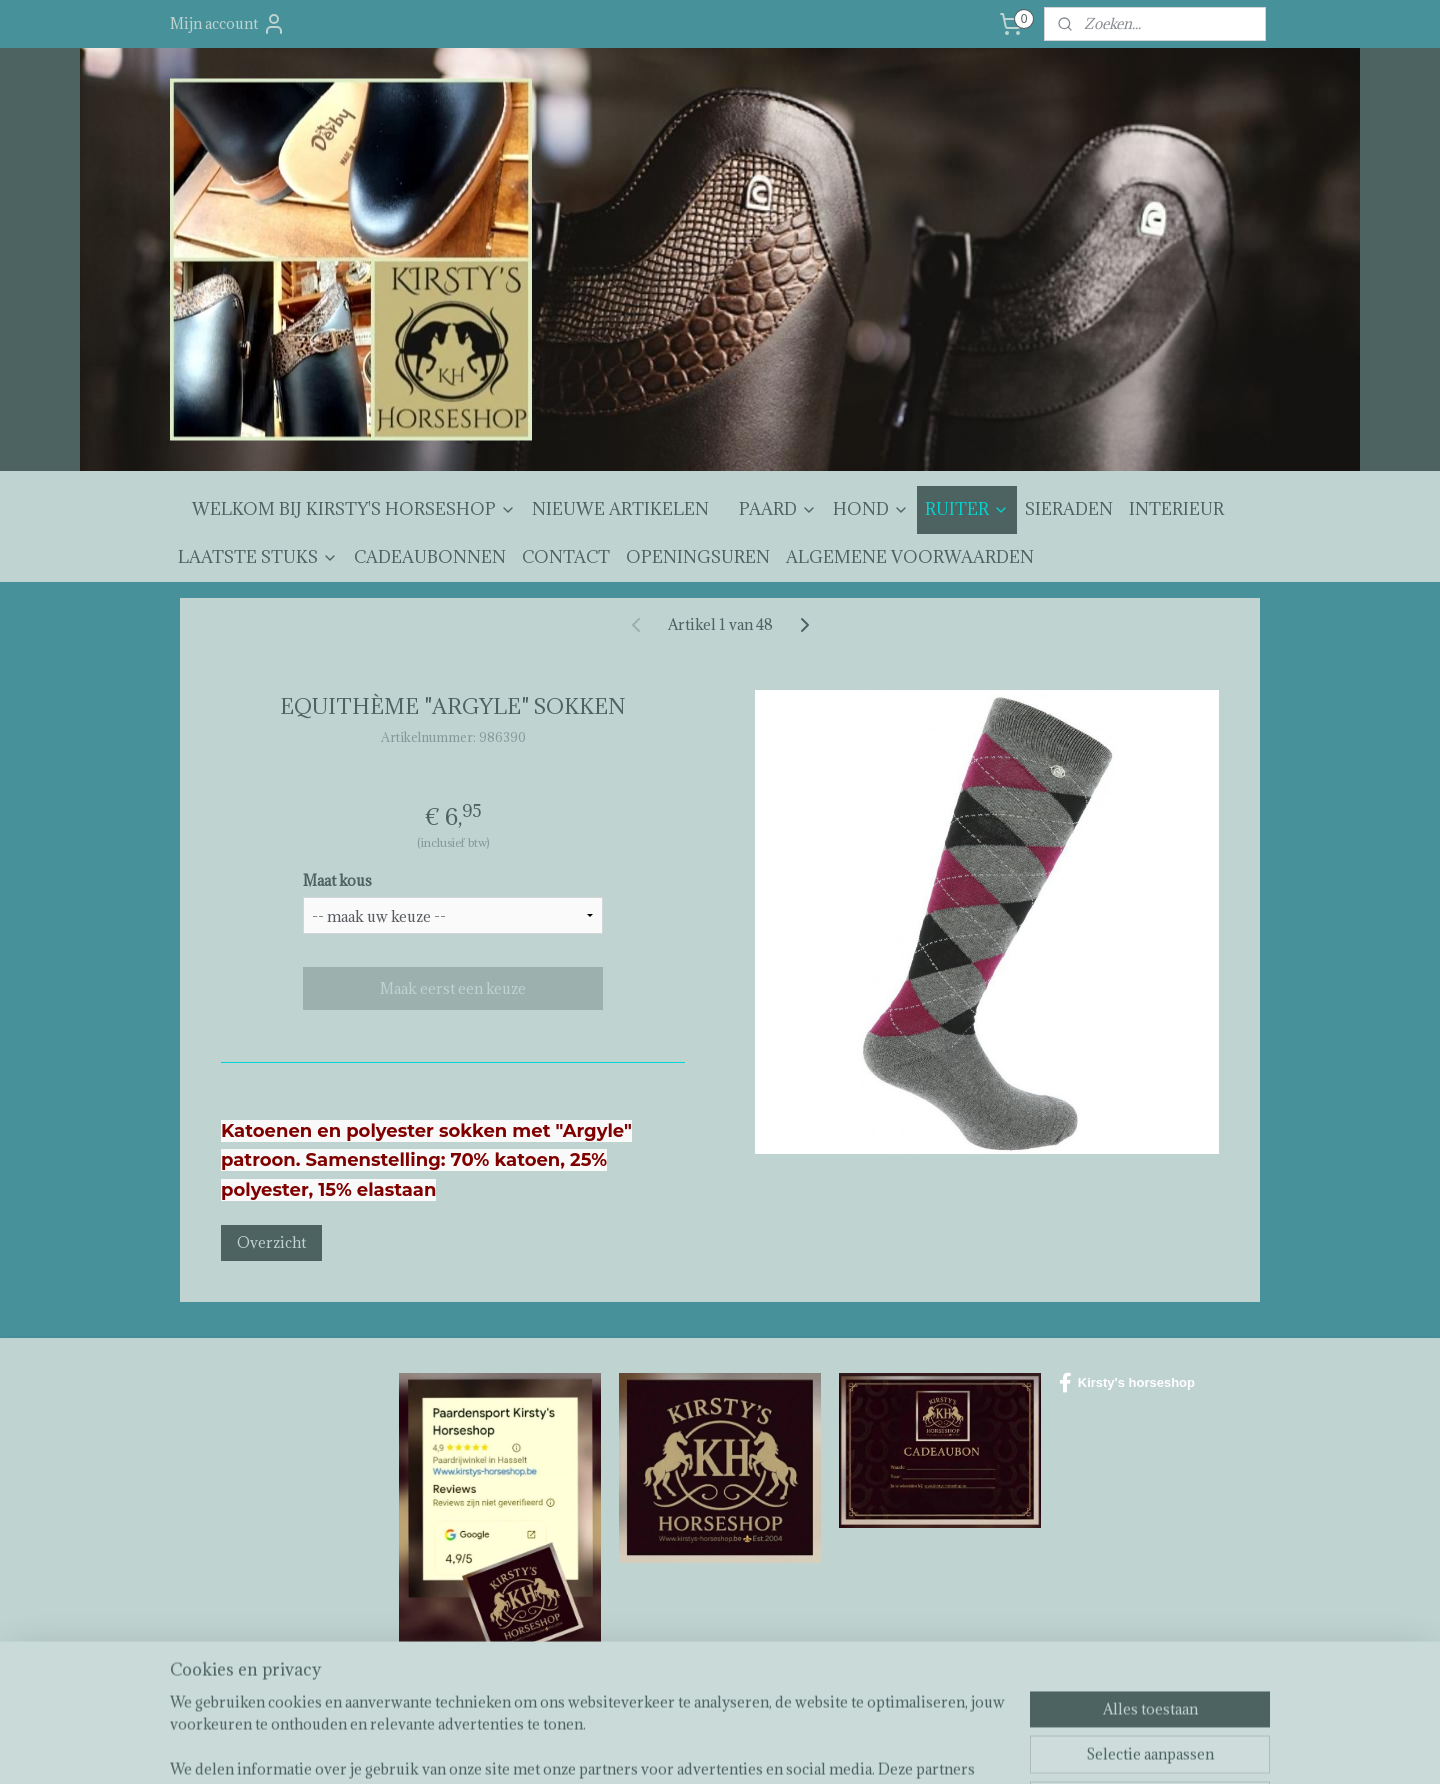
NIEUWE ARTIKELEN (620, 509)
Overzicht (271, 1242)
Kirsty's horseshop (1127, 1383)
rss (706, 1747)
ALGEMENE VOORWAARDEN (910, 557)
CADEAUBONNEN (430, 557)
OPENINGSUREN (698, 557)
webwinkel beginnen (775, 1747)
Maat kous (337, 880)
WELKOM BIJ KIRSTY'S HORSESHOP (354, 509)
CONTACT (566, 557)
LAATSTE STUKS (258, 557)
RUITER (967, 509)
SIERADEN (1069, 509)
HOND (871, 509)
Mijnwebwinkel (941, 1747)
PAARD (778, 509)
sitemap (669, 1747)
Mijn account (228, 24)
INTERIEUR (1176, 509)
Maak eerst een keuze (453, 988)
